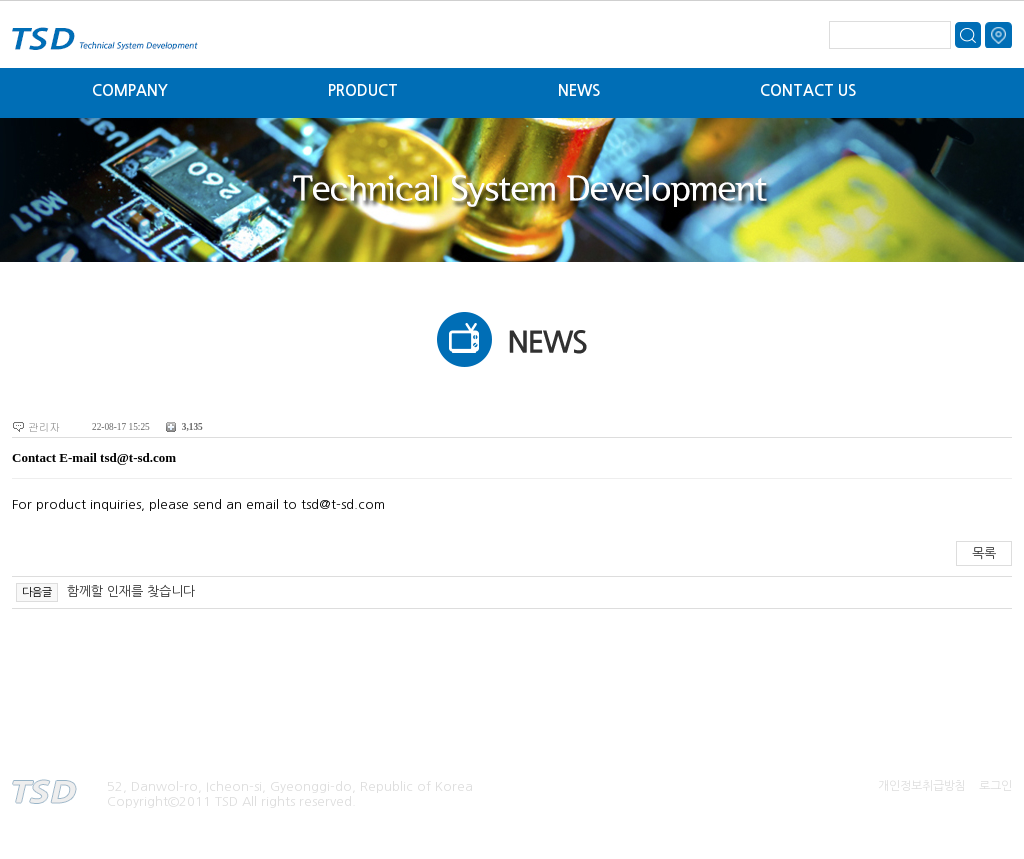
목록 (984, 553)
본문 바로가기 (0, 0)
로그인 (995, 786)
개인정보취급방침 (922, 786)
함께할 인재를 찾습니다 (129, 591)
